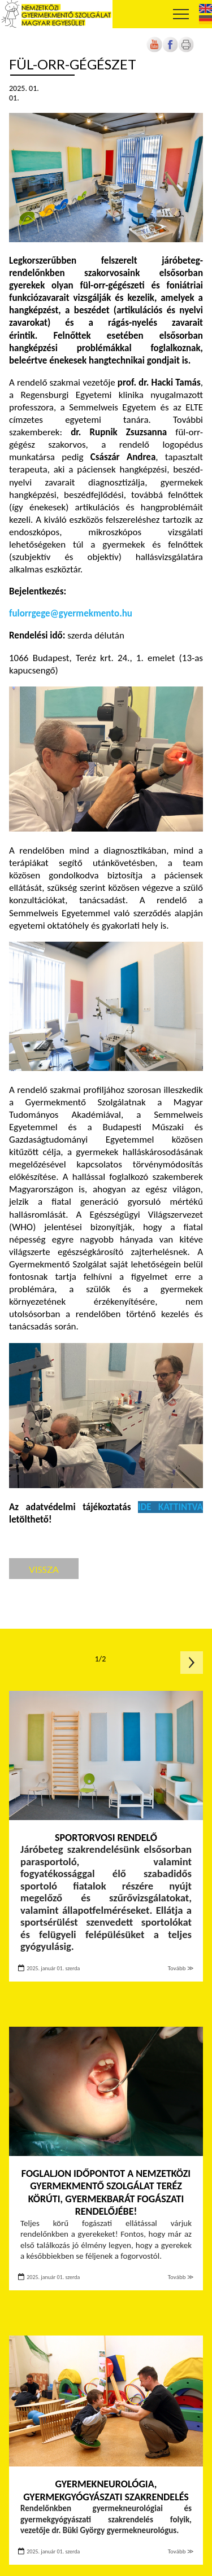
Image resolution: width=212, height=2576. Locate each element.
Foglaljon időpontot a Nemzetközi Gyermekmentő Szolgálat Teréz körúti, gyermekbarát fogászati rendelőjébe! (106, 2192)
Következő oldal (191, 1662)
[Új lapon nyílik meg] (170, 50)
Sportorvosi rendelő (106, 1837)
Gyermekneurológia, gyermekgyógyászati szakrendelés (106, 2490)
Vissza (44, 1569)
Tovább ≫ (181, 1968)
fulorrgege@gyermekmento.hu (70, 613)
